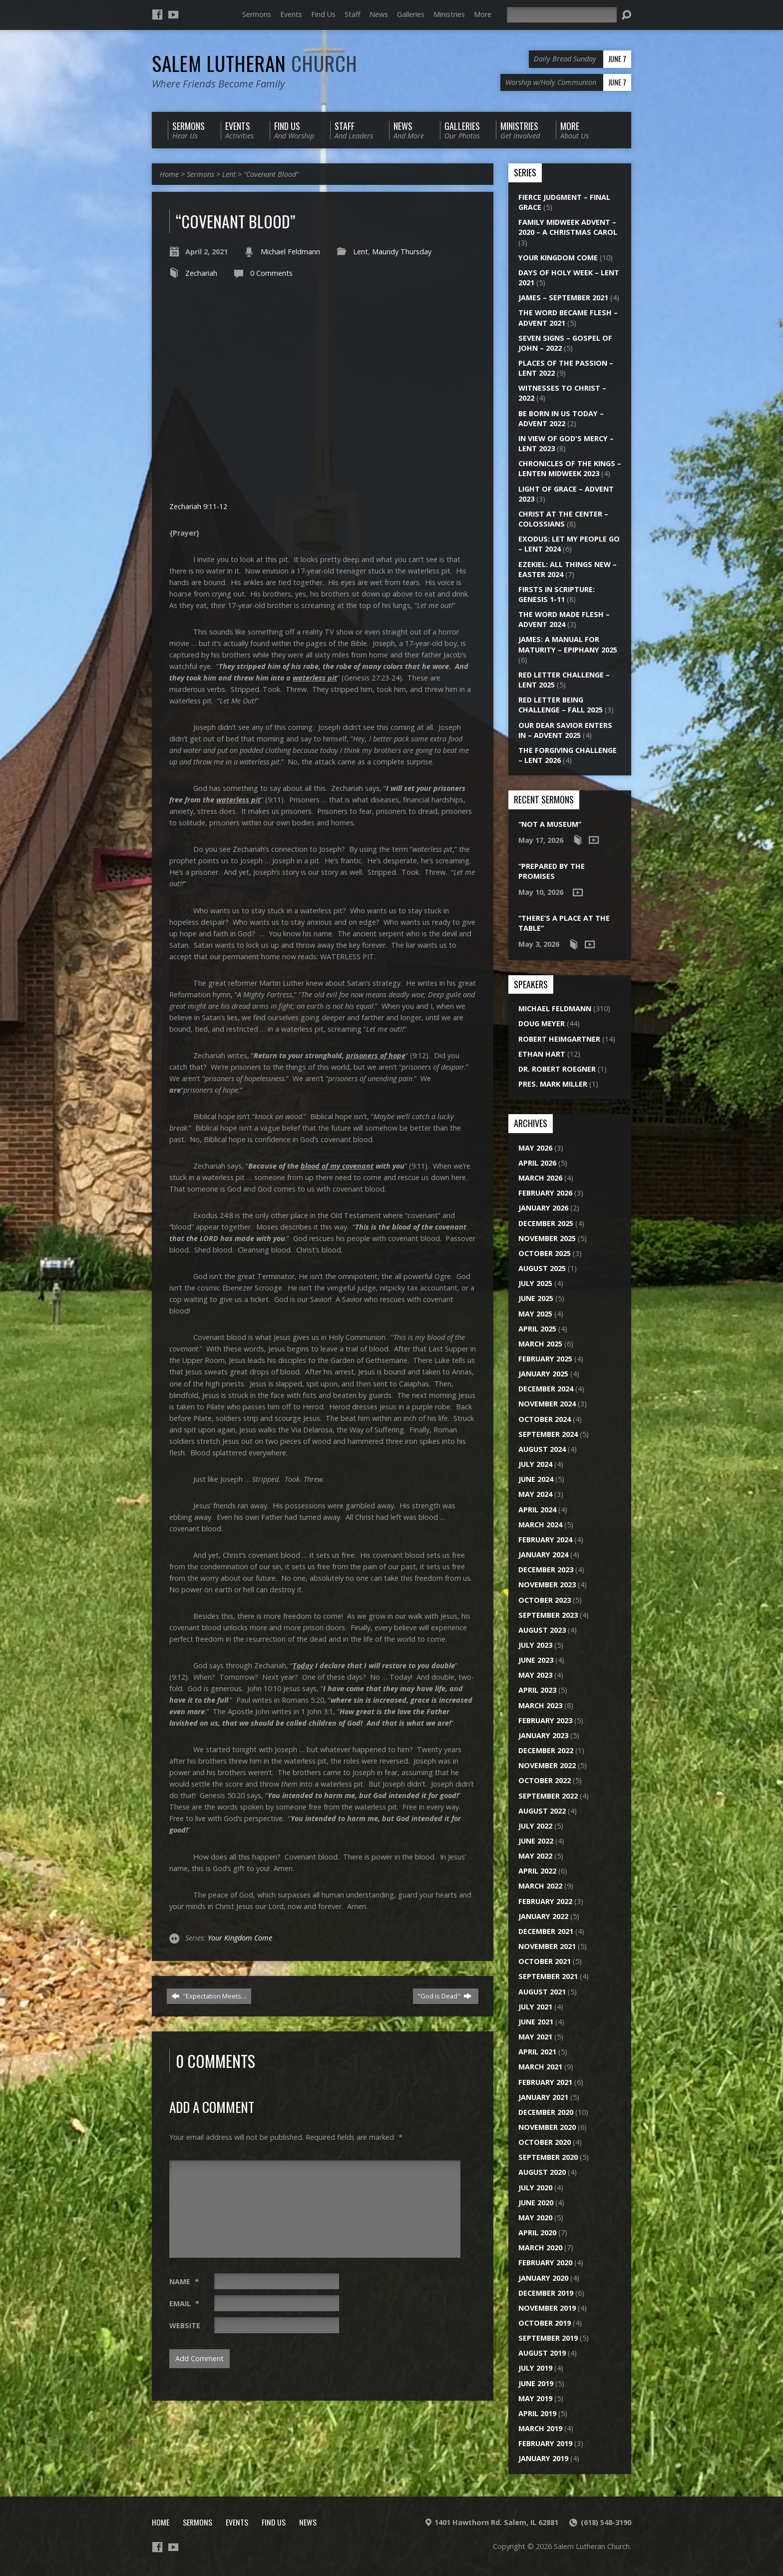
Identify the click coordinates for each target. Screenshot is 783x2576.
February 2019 (545, 2443)
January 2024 (543, 1554)
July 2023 (535, 1645)
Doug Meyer (541, 1023)
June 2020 (535, 2202)
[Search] (562, 14)
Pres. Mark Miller (552, 1084)
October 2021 (544, 1961)
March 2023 (540, 1705)
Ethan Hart (541, 1054)
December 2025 (545, 1223)
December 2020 (545, 2112)
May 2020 (535, 2217)
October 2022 (544, 1780)
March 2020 (540, 2247)
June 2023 (535, 1660)
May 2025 (535, 1313)
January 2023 (543, 1735)
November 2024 (547, 1403)
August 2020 (542, 2172)
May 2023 (535, 1675)
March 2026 (540, 1178)
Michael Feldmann (290, 251)
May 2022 (535, 1856)
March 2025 (540, 1343)
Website (184, 2325)
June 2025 (535, 1298)
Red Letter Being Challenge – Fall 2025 (560, 704)
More (482, 14)
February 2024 (545, 1539)
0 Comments (271, 273)
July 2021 (535, 2006)
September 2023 (548, 1615)
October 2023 (544, 1600)
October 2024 (544, 1419)
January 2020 (543, 2278)
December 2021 (545, 1931)
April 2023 (537, 1690)
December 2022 (545, 1750)
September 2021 (548, 1976)
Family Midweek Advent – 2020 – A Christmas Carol (567, 227)
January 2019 (543, 2458)
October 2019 (544, 2323)
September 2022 (548, 1796)
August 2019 (542, 2353)
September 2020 (548, 2157)
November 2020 (547, 2127)
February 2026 (545, 1193)
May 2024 (535, 1494)
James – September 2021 (563, 297)
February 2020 (545, 2262)
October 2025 (544, 1253)
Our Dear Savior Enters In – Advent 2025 (565, 730)
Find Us (323, 14)
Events (291, 14)
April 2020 (537, 2232)
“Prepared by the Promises (551, 871)
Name (184, 2281)
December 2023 (545, 1569)
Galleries (410, 14)
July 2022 (535, 1826)
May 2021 (535, 2036)
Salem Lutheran (255, 62)
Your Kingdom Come (240, 1937)
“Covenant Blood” (271, 174)
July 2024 (535, 1464)
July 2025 (535, 1283)
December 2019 (545, 2293)
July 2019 (535, 2368)
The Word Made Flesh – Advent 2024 (564, 619)
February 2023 (545, 1720)
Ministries (449, 14)
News (379, 14)
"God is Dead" (444, 1995)
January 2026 (543, 1208)
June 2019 (535, 2383)
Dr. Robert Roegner (557, 1069)
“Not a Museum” (549, 824)
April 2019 (537, 2413)
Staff (353, 14)
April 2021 (537, 2051)
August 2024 (542, 1449)
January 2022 (543, 1916)
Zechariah (201, 273)
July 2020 (535, 2187)
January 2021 (543, 2097)
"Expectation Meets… (209, 1995)
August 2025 (542, 1268)
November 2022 (547, 1765)
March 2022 (540, 1886)
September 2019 (548, 2338)
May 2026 (535, 1148)
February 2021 (545, 2082)
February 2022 (545, 1901)
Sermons (256, 14)
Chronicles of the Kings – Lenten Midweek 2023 (569, 468)
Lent (229, 174)
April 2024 (537, 1509)
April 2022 (537, 1871)
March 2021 (540, 2066)
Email (184, 2303)
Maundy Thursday (401, 251)
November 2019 (547, 2308)
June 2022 (535, 1841)
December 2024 (545, 1388)
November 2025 (547, 1238)
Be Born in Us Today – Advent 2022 (561, 418)
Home (169, 174)
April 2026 (537, 1163)
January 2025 (543, 1373)
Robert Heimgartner (559, 1039)
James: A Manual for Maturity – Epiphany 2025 (567, 644)
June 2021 (535, 2021)
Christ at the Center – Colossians (563, 519)
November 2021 (547, 1946)
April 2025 (537, 1328)
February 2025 (545, 1358)
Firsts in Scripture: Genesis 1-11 (556, 594)
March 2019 (540, 2428)
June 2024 (535, 1479)
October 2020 (544, 2142)
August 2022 (542, 1811)
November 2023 (547, 1584)
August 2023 (542, 1630)
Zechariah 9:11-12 (198, 506)
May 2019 (535, 2398)
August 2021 (542, 1991)
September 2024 (548, 1434)
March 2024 (540, 1524)
